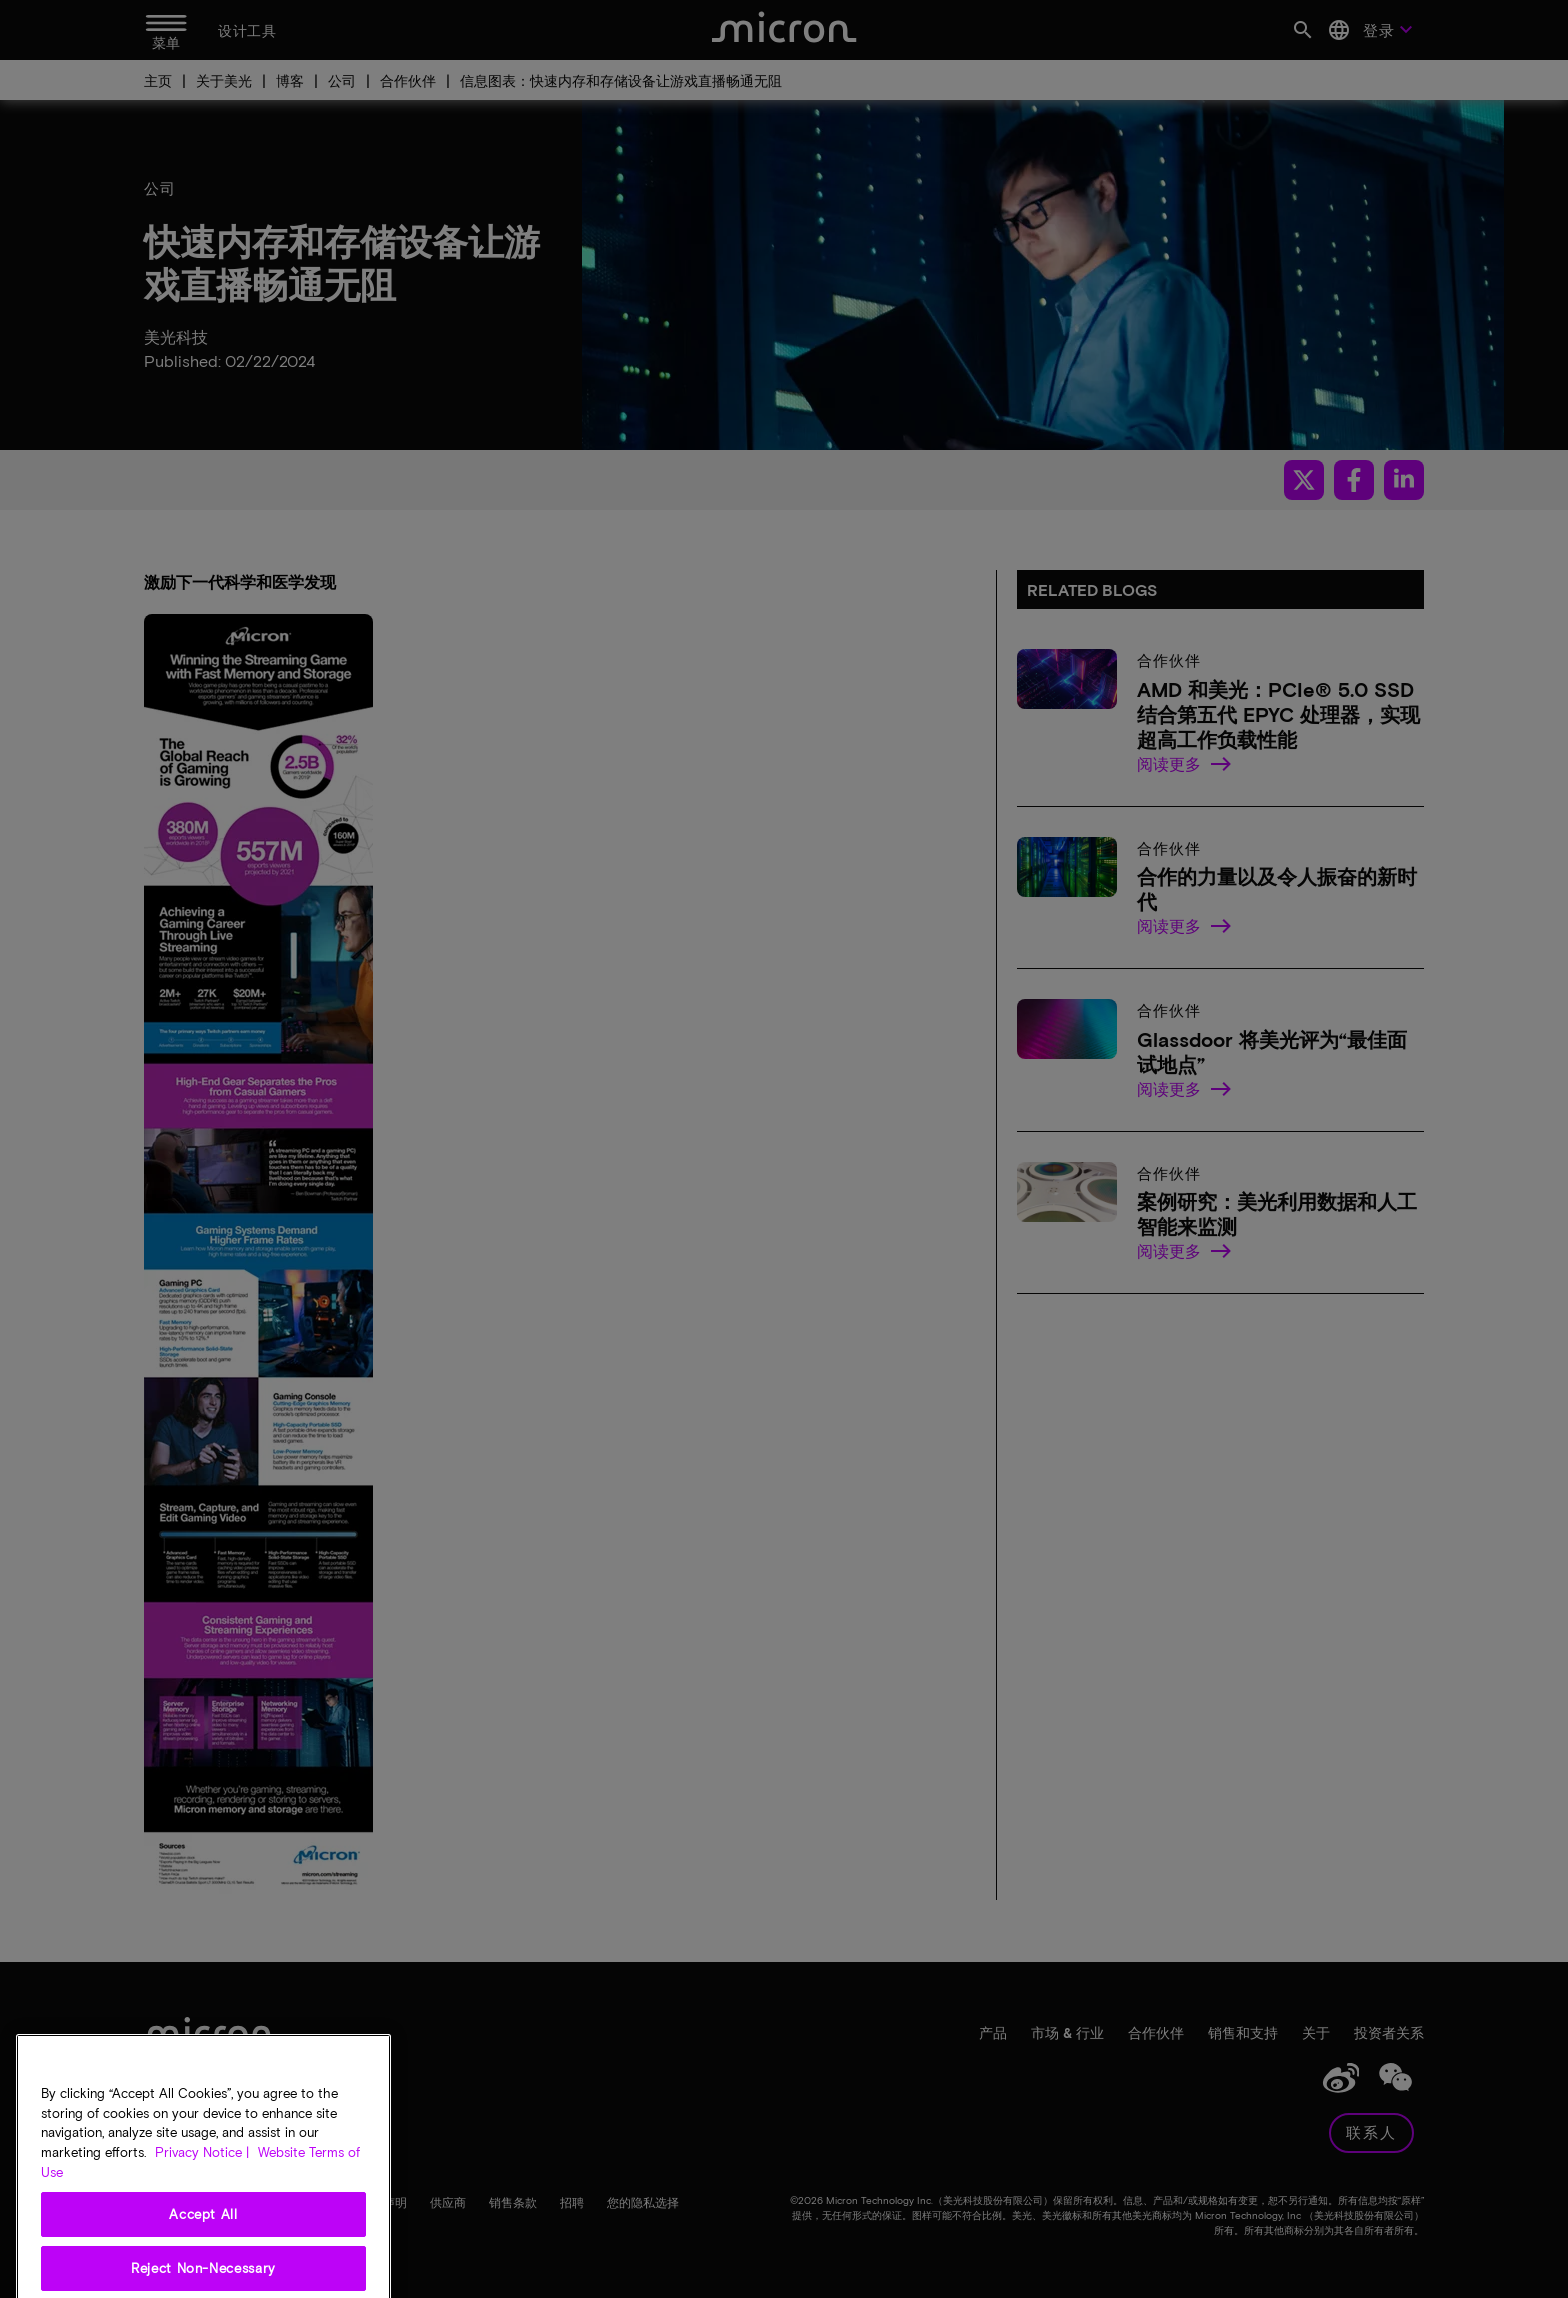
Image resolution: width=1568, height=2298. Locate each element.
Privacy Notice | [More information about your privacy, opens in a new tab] (202, 2218)
